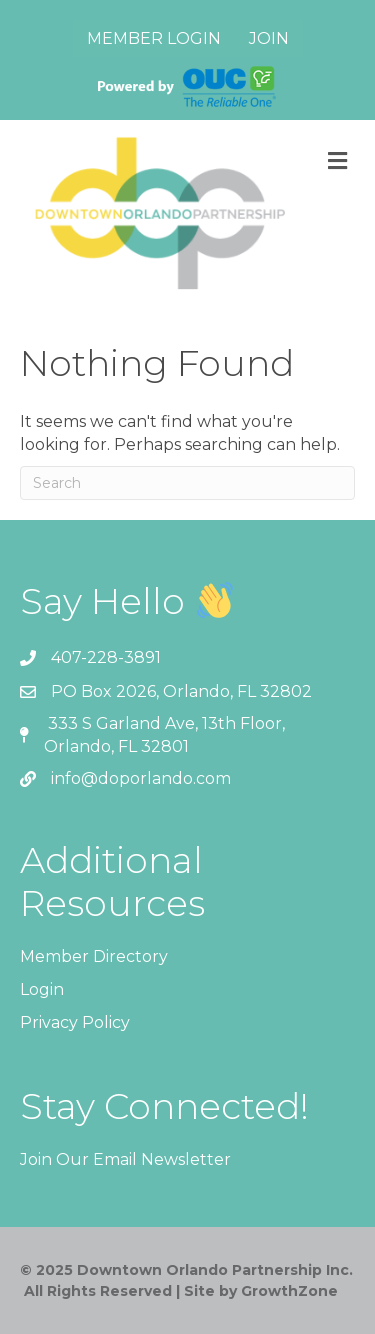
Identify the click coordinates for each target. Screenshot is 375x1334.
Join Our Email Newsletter (125, 1159)
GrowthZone (289, 1291)
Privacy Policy (75, 1022)
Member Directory (94, 956)
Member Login (154, 38)
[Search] (187, 483)
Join (269, 38)
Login (42, 989)
